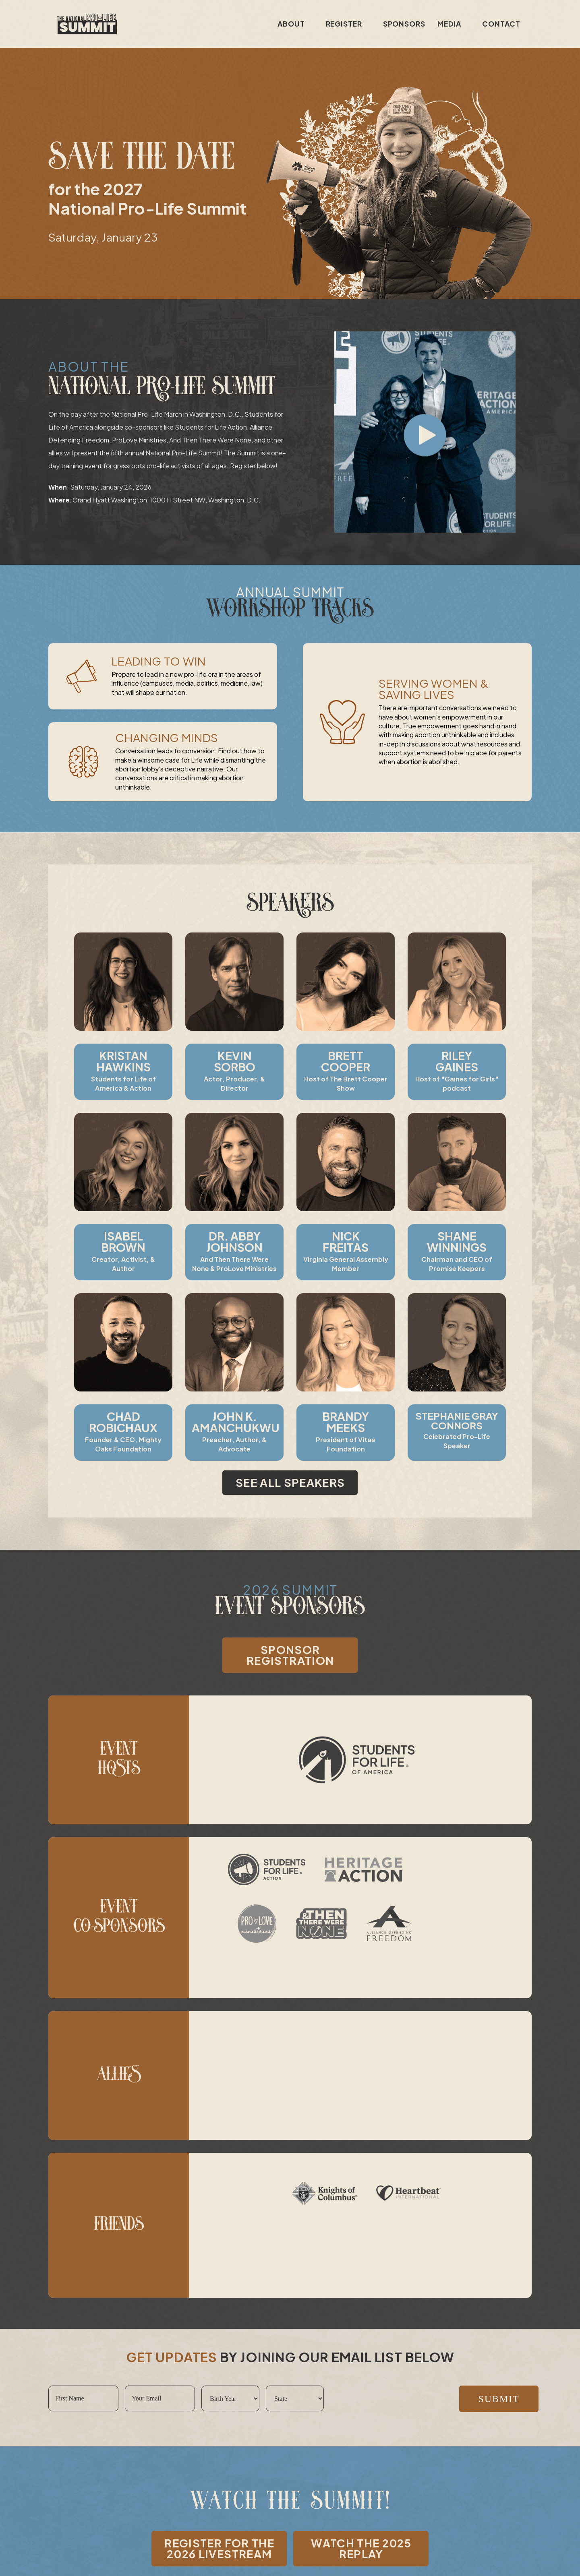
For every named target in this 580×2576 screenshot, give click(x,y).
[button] (425, 432)
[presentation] (391, 2399)
